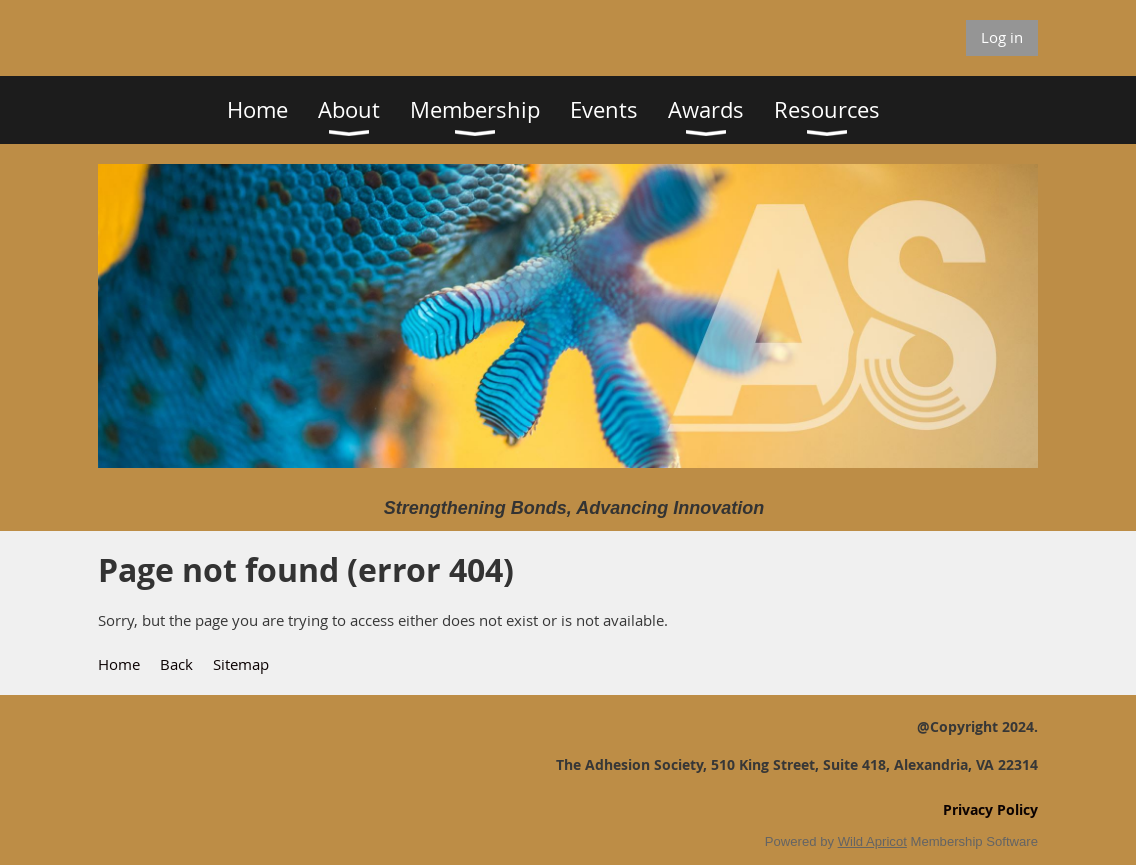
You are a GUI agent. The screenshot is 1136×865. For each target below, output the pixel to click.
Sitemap (241, 664)
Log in (1002, 37)
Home (119, 664)
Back (176, 664)
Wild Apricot (872, 841)
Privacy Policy (990, 809)
